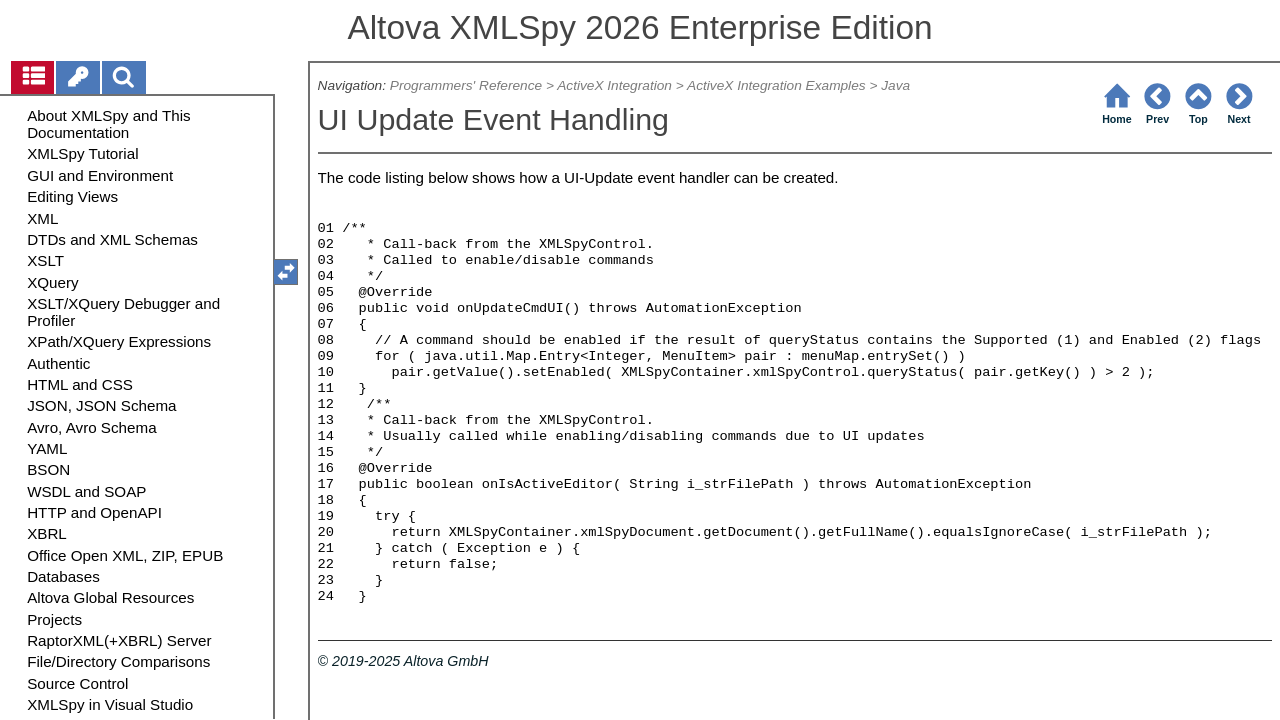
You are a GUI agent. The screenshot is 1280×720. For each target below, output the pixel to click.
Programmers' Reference (466, 85)
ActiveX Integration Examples (776, 85)
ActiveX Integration (614, 85)
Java (895, 85)
